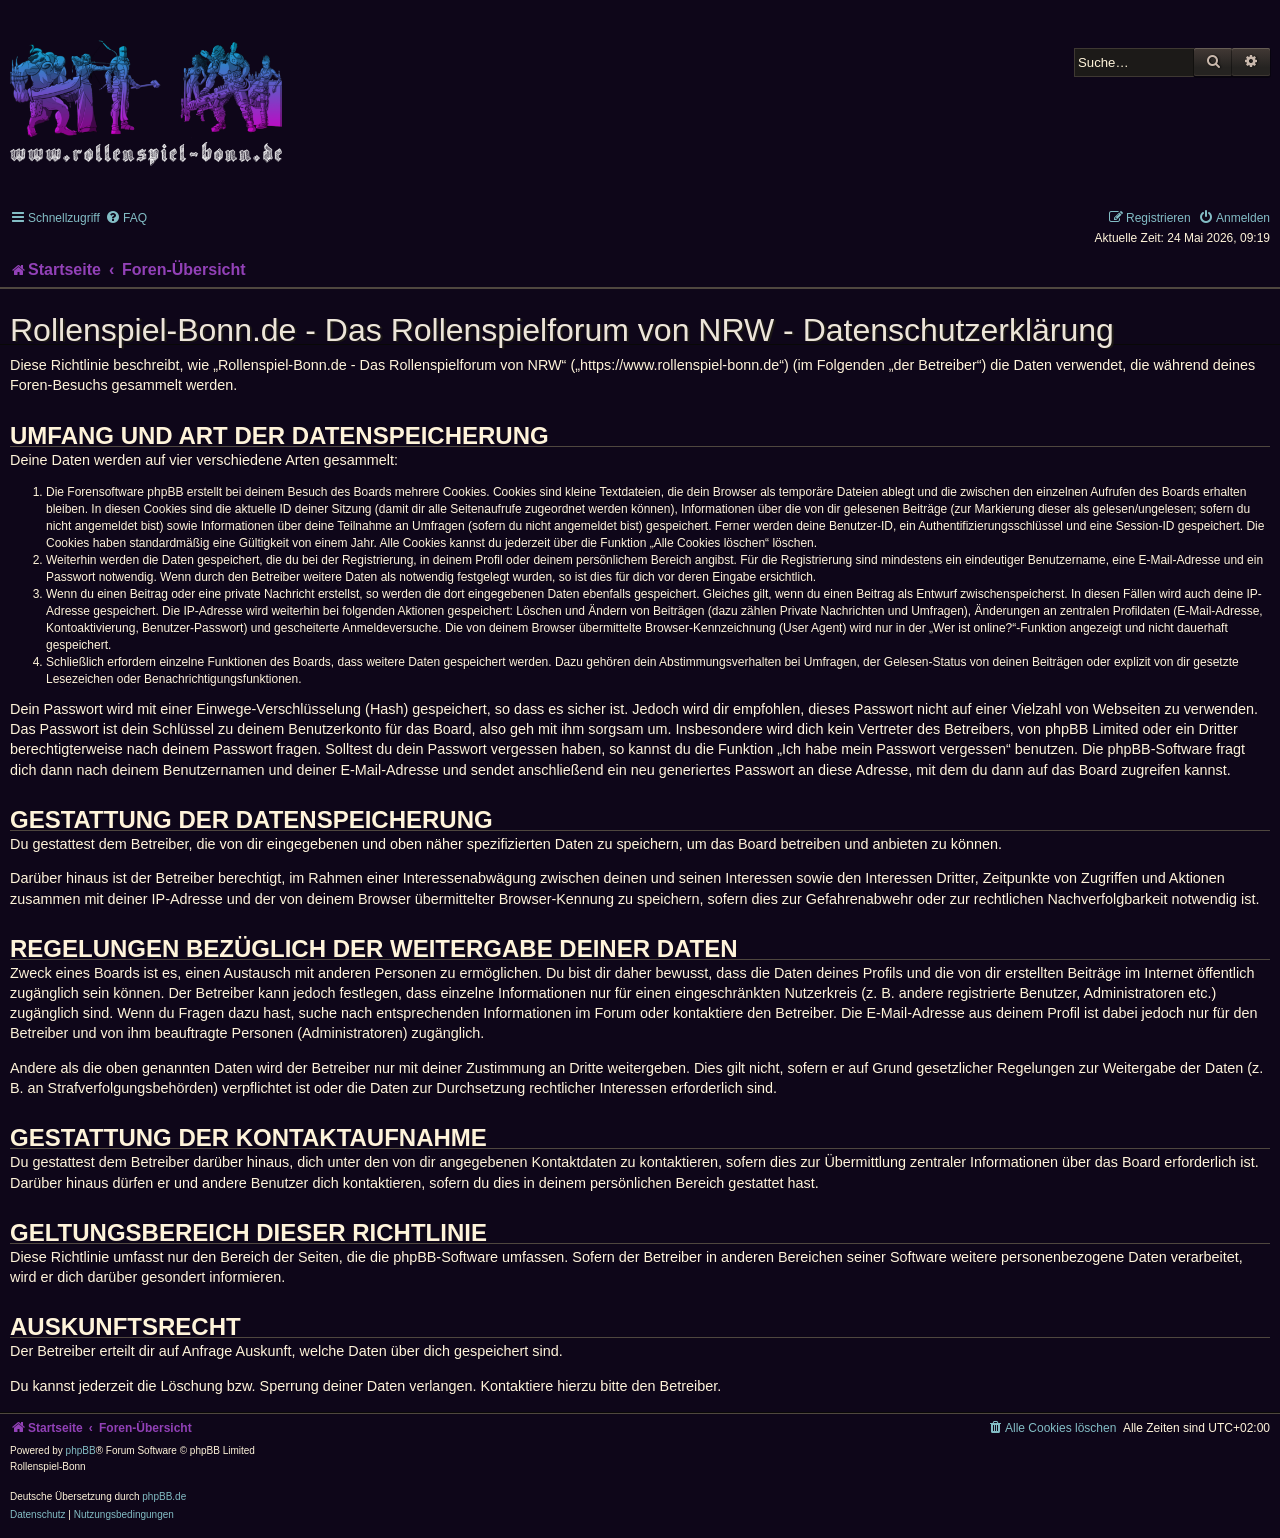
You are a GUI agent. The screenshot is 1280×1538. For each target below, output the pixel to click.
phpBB (81, 1450)
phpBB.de (164, 1496)
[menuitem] (126, 218)
